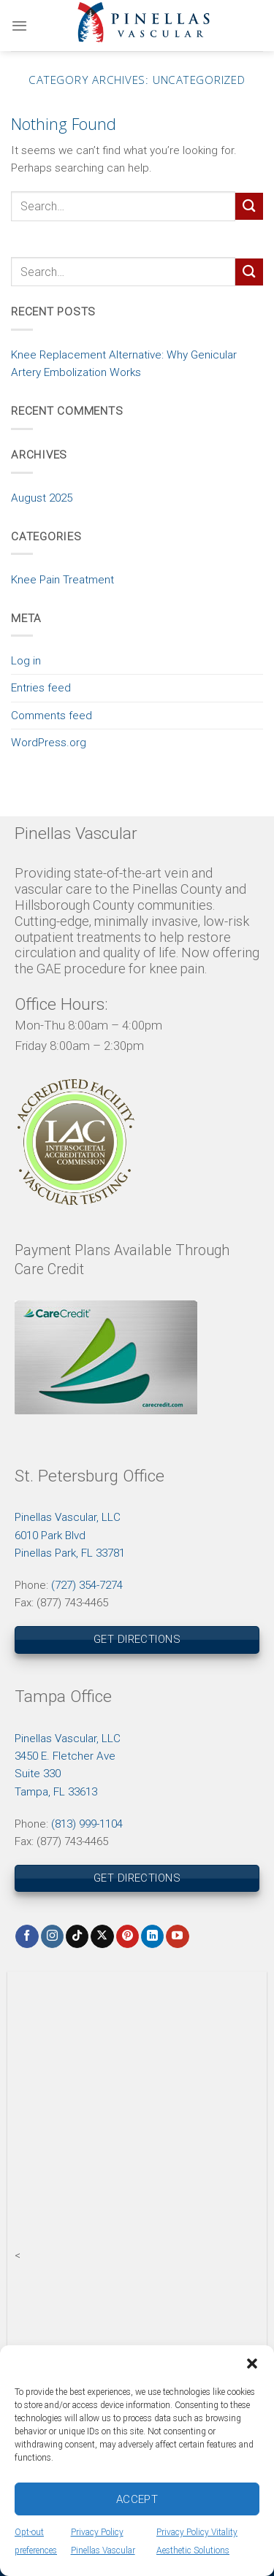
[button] (252, 2363)
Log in (26, 660)
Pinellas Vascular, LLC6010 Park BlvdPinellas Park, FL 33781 (70, 1535)
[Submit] (249, 206)
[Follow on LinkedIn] (152, 1936)
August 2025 (41, 498)
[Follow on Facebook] (26, 1936)
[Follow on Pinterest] (127, 1936)
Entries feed (41, 687)
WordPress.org (48, 742)
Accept (137, 2499)
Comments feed (51, 715)
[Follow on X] (102, 1936)
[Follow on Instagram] (52, 1936)
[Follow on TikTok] (77, 1936)
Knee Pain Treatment (62, 579)
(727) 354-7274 (87, 1585)
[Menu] (19, 25)
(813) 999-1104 (87, 1824)
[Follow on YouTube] (177, 1936)
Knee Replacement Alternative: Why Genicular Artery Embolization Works (124, 363)
